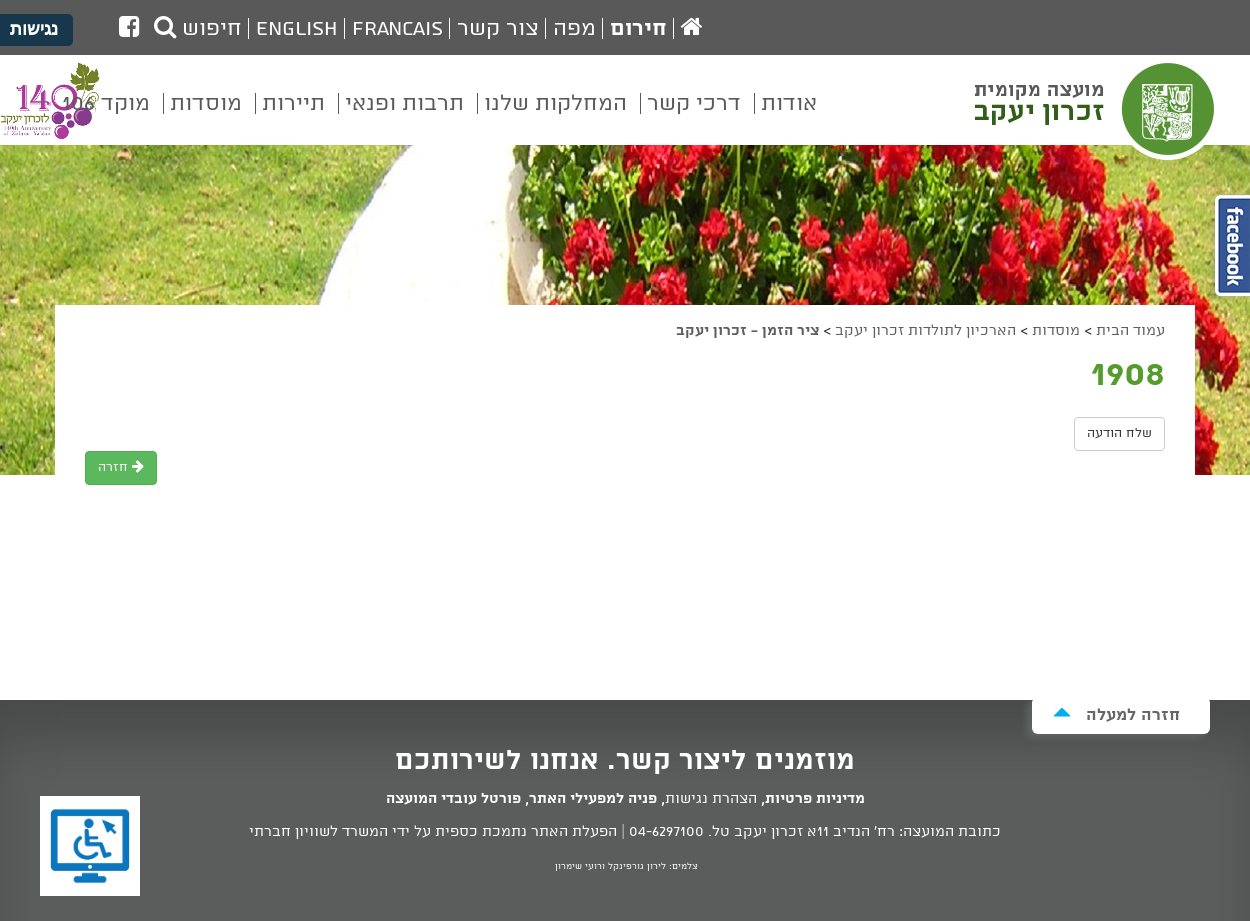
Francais (397, 29)
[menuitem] (789, 118)
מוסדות (1056, 331)
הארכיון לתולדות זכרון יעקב (925, 331)
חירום (638, 29)
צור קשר (498, 29)
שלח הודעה (1119, 433)
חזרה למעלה (1116, 714)
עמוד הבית (1130, 331)
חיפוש (198, 29)
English (297, 29)
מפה (574, 29)
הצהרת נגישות (711, 799)
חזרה (121, 467)
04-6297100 (666, 832)
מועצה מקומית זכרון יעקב (1097, 109)
